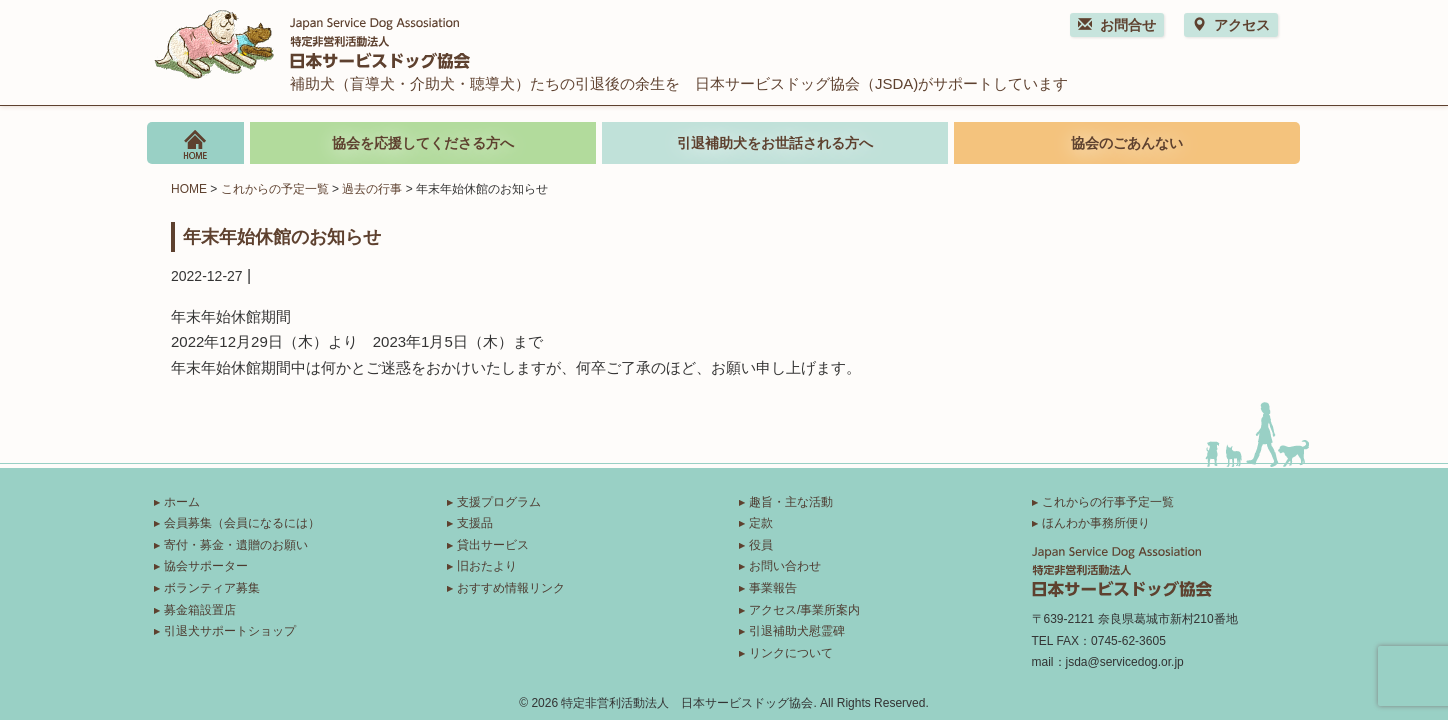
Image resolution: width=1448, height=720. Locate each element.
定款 (761, 523)
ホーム (182, 502)
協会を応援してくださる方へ (423, 143)
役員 (761, 545)
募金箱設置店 (200, 610)
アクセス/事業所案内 (804, 610)
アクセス (1231, 25)
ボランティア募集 (212, 588)
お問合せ (1117, 25)
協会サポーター (206, 566)
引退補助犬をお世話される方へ (775, 143)
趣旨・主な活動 (791, 502)
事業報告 (773, 588)
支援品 (475, 523)
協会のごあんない (1127, 143)
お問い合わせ (785, 566)
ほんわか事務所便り (1096, 523)
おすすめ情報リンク (511, 588)
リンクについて (791, 653)
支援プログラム (499, 502)
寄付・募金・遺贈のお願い (236, 545)
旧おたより (487, 566)
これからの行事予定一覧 (1108, 502)
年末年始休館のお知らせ (282, 236)
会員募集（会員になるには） (242, 523)
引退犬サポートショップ (230, 631)
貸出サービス (493, 545)
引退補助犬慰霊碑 (797, 631)
